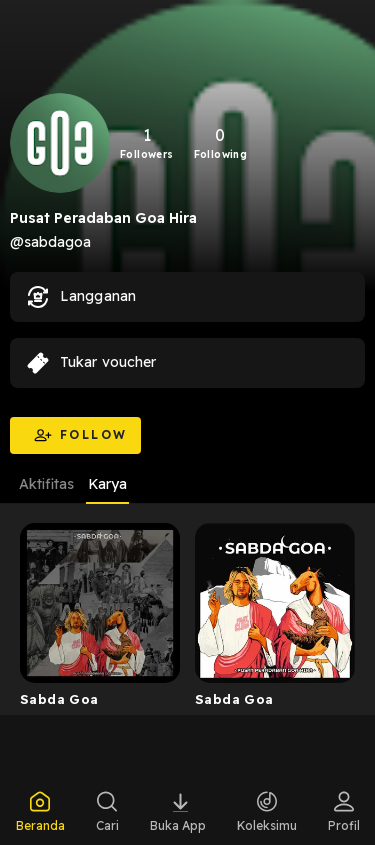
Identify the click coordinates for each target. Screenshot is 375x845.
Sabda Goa (59, 699)
